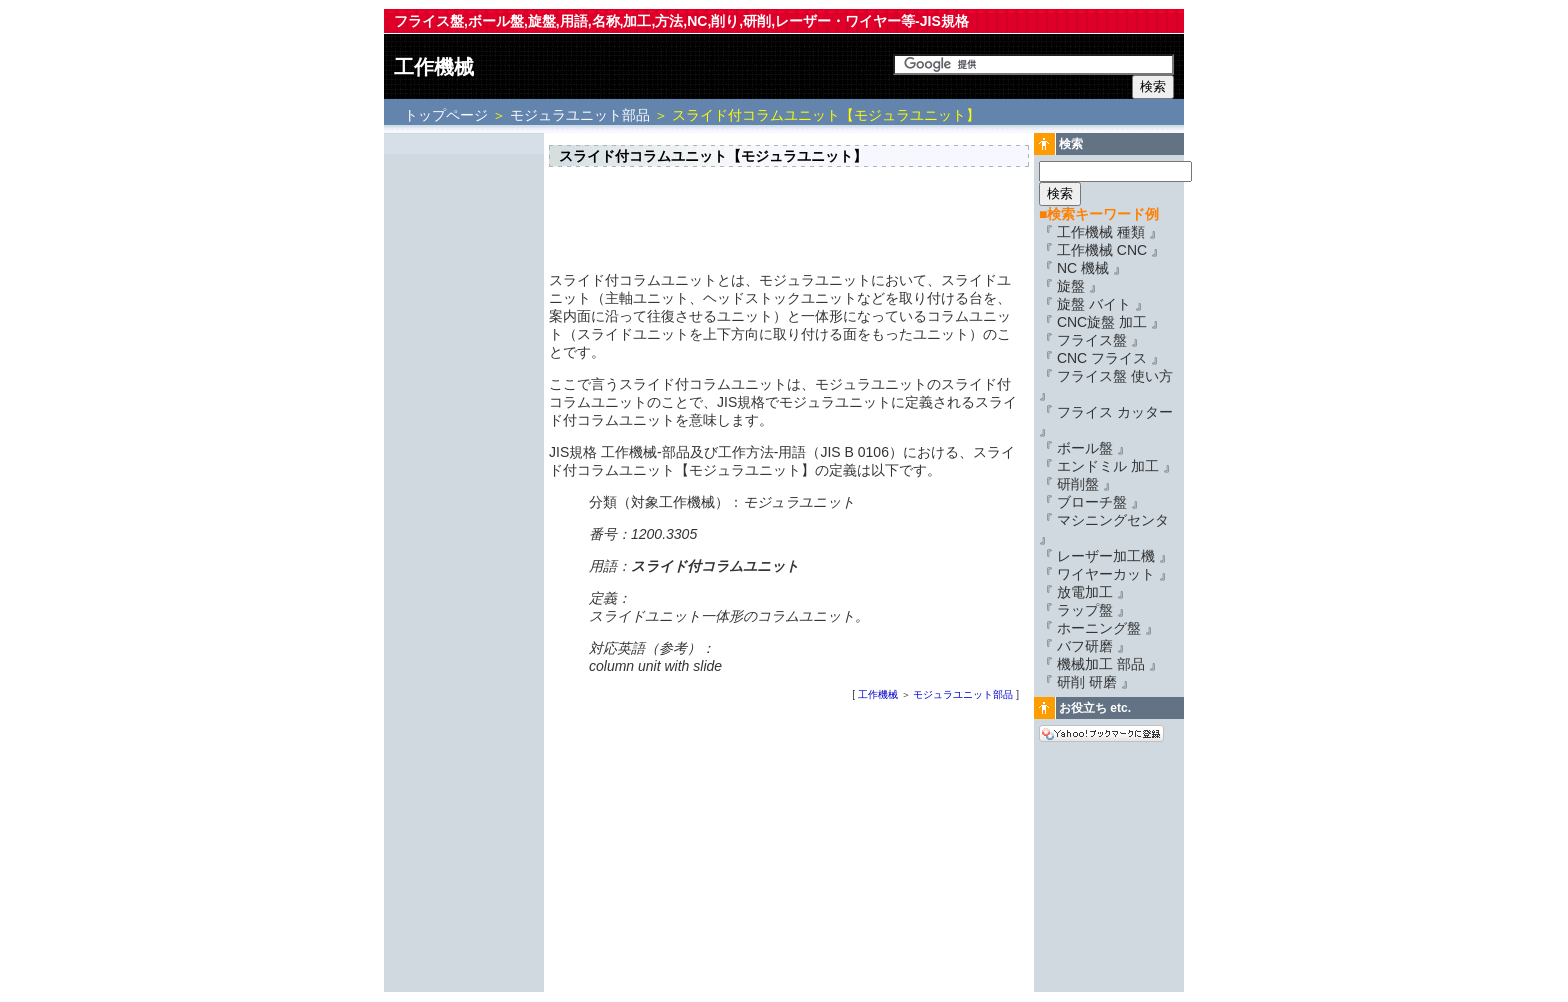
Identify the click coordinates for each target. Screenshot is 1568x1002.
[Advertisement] (464, 437)
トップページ (448, 115)
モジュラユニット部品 (580, 115)
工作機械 (434, 67)
